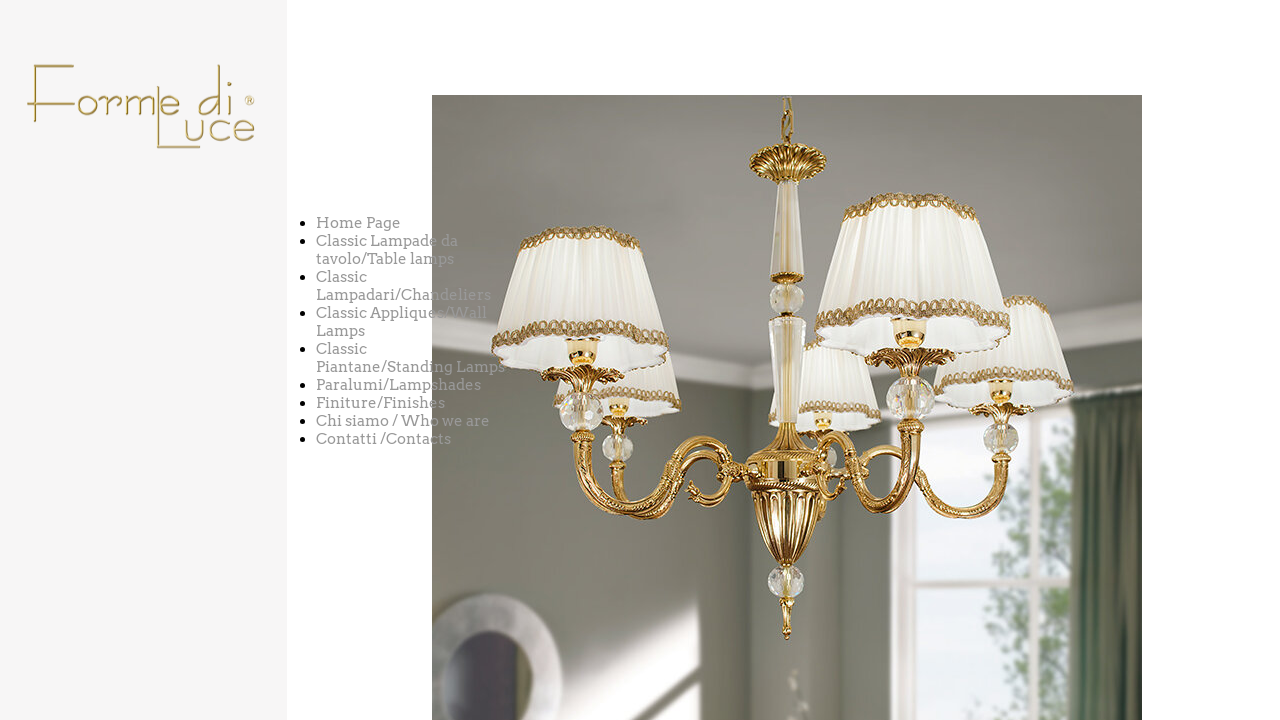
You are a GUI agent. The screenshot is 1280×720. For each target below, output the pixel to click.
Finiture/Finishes (380, 403)
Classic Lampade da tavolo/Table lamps (387, 250)
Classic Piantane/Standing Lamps (410, 358)
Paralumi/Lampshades (398, 385)
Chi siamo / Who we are (403, 421)
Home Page (358, 223)
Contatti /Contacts (383, 439)
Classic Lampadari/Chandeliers (403, 286)
